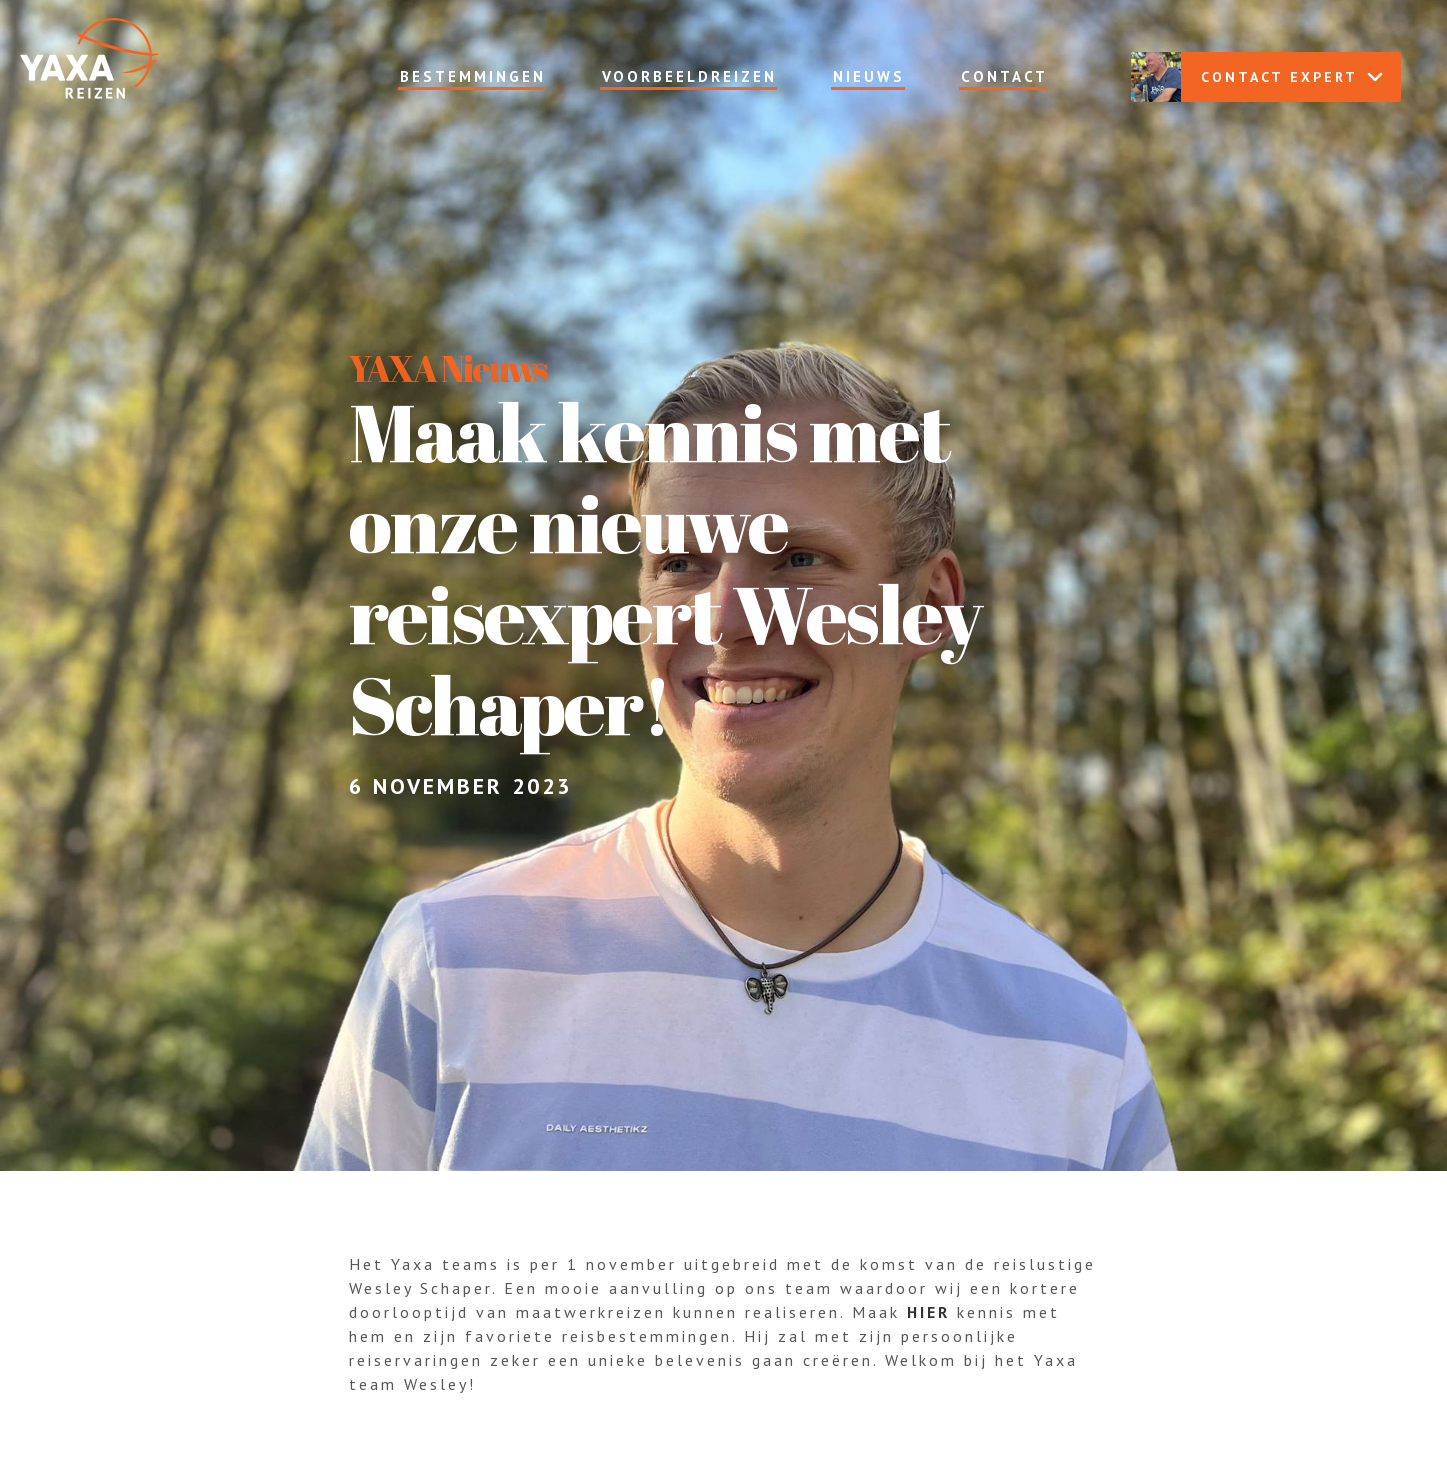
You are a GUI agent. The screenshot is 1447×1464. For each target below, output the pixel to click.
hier (928, 1312)
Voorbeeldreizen (689, 76)
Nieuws (869, 76)
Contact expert (1257, 77)
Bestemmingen (473, 76)
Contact (1004, 76)
